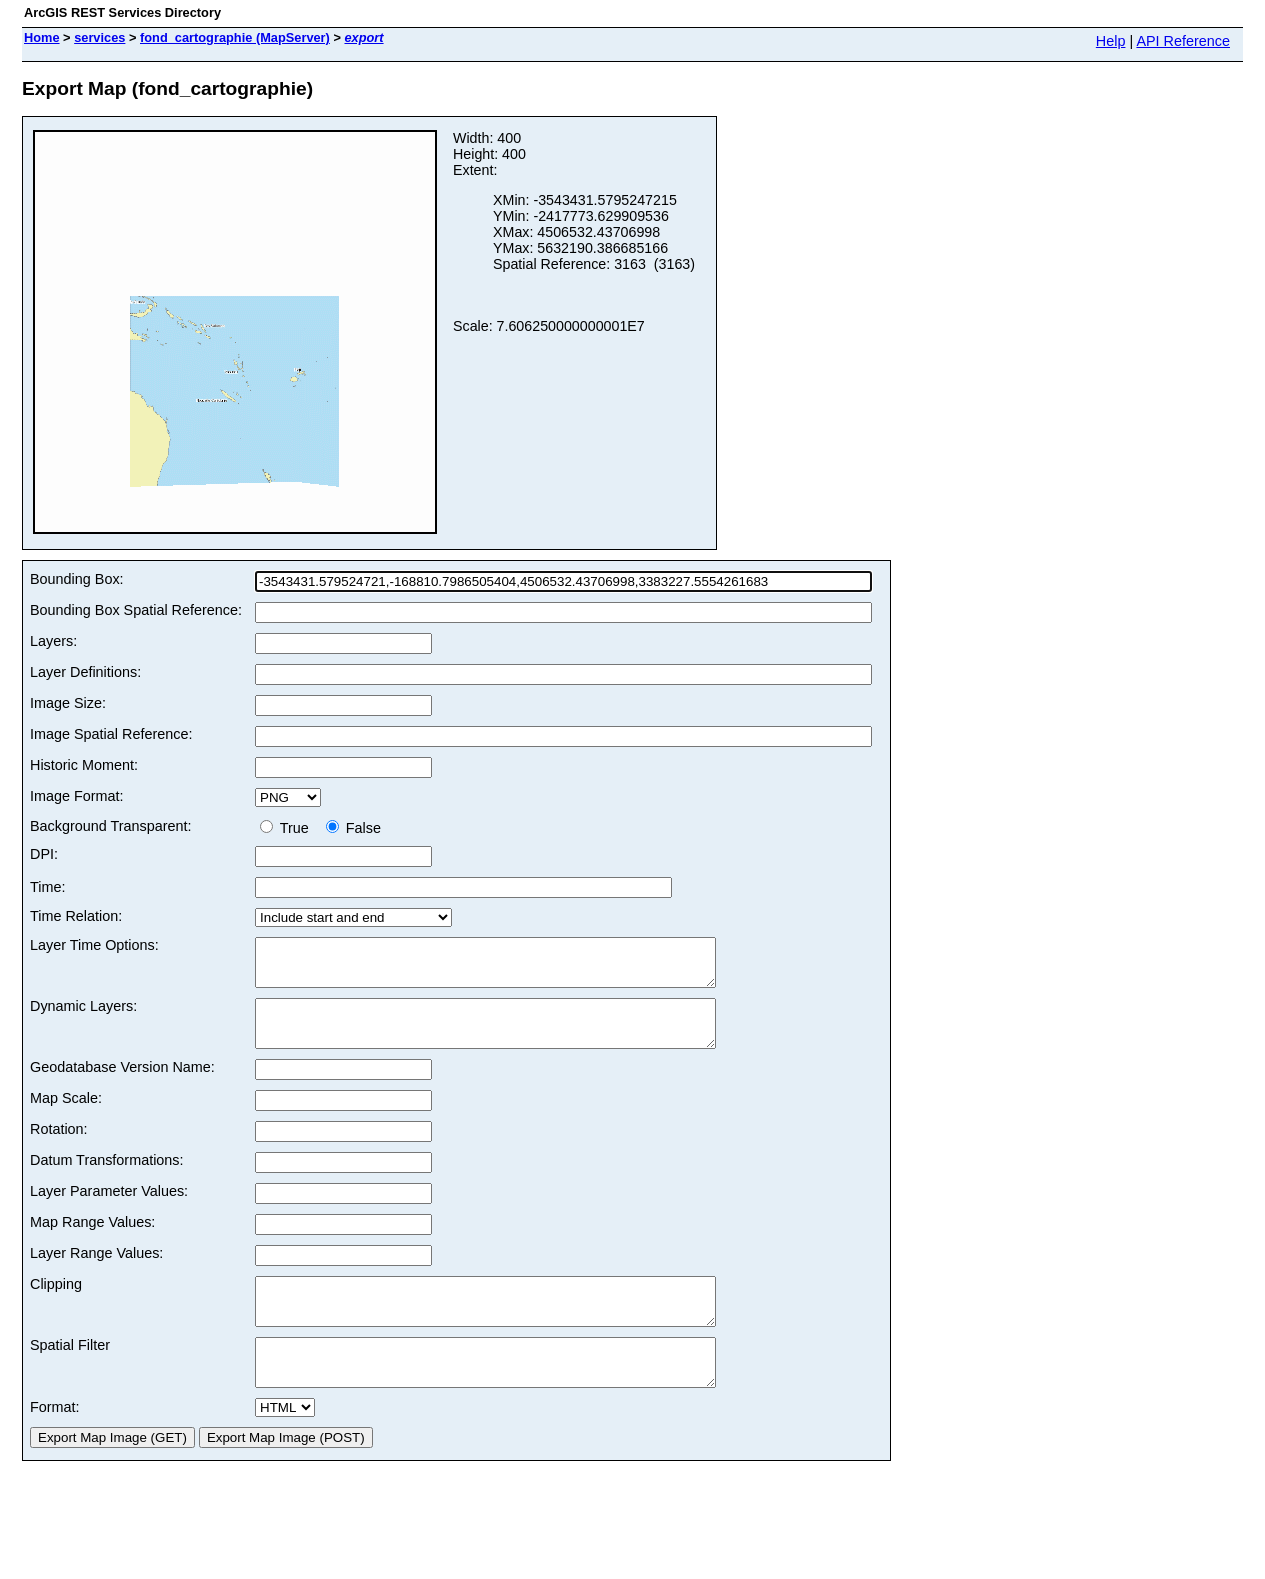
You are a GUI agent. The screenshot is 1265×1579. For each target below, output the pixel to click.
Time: (47, 887)
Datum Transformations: (107, 1178)
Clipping (56, 1302)
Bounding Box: (77, 579)
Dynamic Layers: (83, 1015)
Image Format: (77, 796)
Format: (55, 1443)
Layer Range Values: (96, 1271)
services (99, 37)
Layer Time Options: (94, 945)
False (353, 828)
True (288, 828)
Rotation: (59, 1147)
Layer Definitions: (85, 672)
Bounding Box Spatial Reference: (136, 610)
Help (1111, 41)
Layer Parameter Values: (109, 1209)
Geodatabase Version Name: (122, 1085)
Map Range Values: (92, 1240)
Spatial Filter (70, 1372)
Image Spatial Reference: (111, 734)
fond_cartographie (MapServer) (235, 37)
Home (42, 37)
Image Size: (68, 703)
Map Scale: (66, 1116)
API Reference (1183, 41)
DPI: (44, 854)
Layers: (53, 641)
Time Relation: (76, 916)
